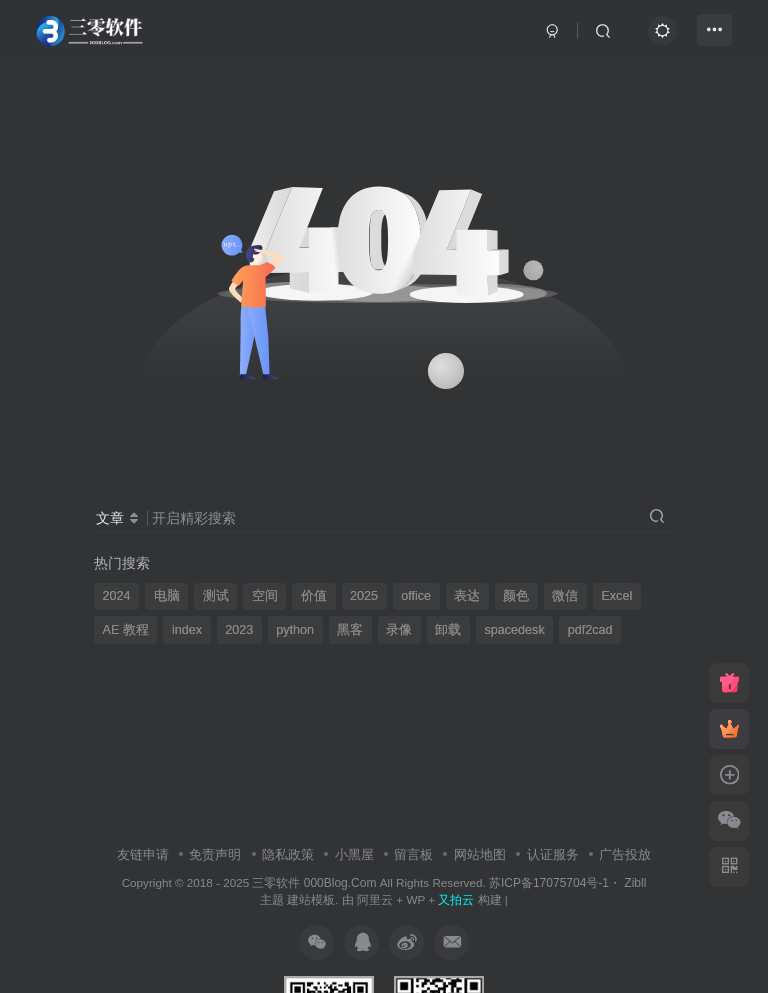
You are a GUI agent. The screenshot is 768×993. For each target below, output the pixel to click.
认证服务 (553, 854)
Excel (616, 596)
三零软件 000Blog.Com (315, 883)
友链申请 (143, 854)
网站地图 (480, 854)
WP (415, 899)
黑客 (350, 630)
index (187, 630)
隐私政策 (288, 854)
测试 (216, 596)
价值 (314, 596)
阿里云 (375, 899)
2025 (364, 596)
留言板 (413, 854)
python (295, 630)
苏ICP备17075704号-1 (549, 883)
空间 (265, 596)
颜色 (516, 596)
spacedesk (514, 630)
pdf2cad (590, 630)
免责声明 (215, 854)
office (416, 596)
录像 (399, 630)
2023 (239, 630)
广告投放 (625, 854)
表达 (467, 596)
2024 (117, 596)
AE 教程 (126, 630)
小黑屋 (354, 854)
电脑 (167, 596)
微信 (565, 596)
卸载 (448, 630)
